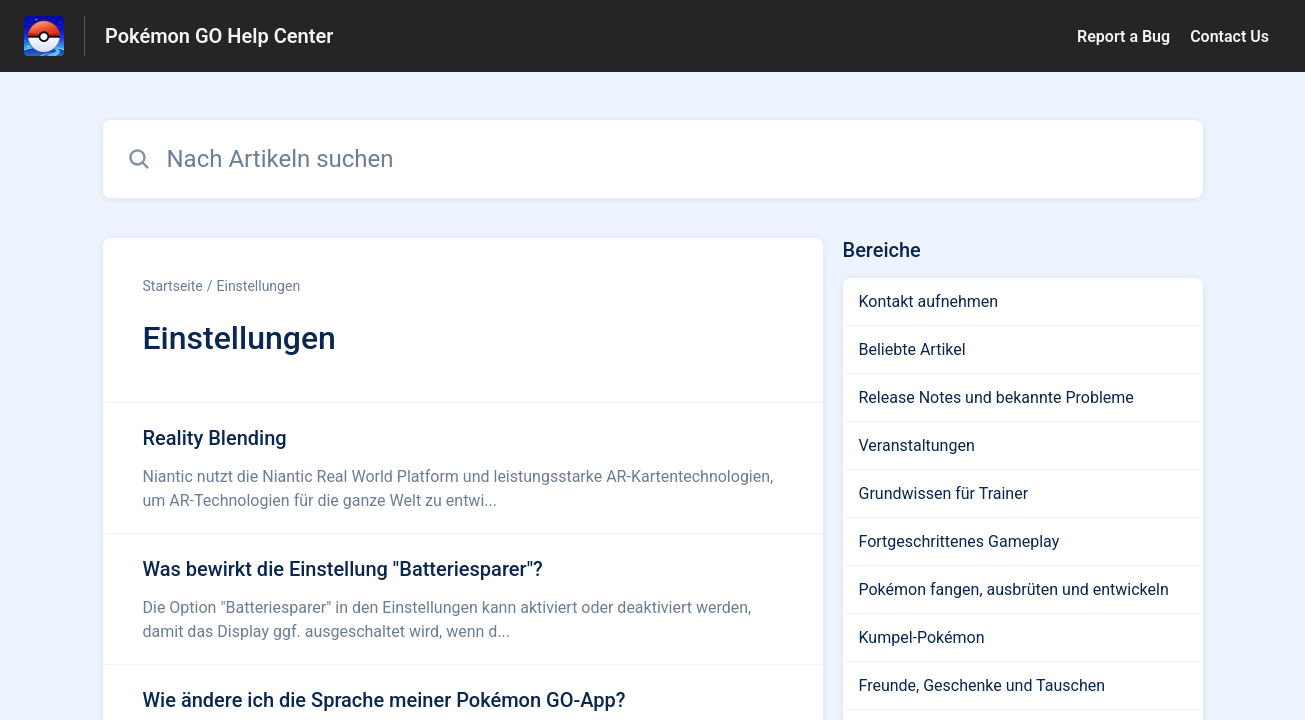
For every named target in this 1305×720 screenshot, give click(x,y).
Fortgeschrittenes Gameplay (959, 541)
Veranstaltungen (917, 445)
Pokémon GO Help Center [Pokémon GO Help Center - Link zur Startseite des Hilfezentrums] (219, 36)
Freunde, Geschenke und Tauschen (982, 685)
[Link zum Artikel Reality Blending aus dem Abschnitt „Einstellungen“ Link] (463, 468)
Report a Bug (1123, 36)
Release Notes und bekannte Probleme (996, 397)
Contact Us (1229, 36)
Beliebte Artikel (912, 349)
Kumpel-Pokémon (922, 637)
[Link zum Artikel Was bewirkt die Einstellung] (463, 599)
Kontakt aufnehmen (929, 301)
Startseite (173, 286)
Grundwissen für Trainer (944, 493)
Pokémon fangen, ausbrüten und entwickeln (1014, 589)
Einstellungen (259, 286)
